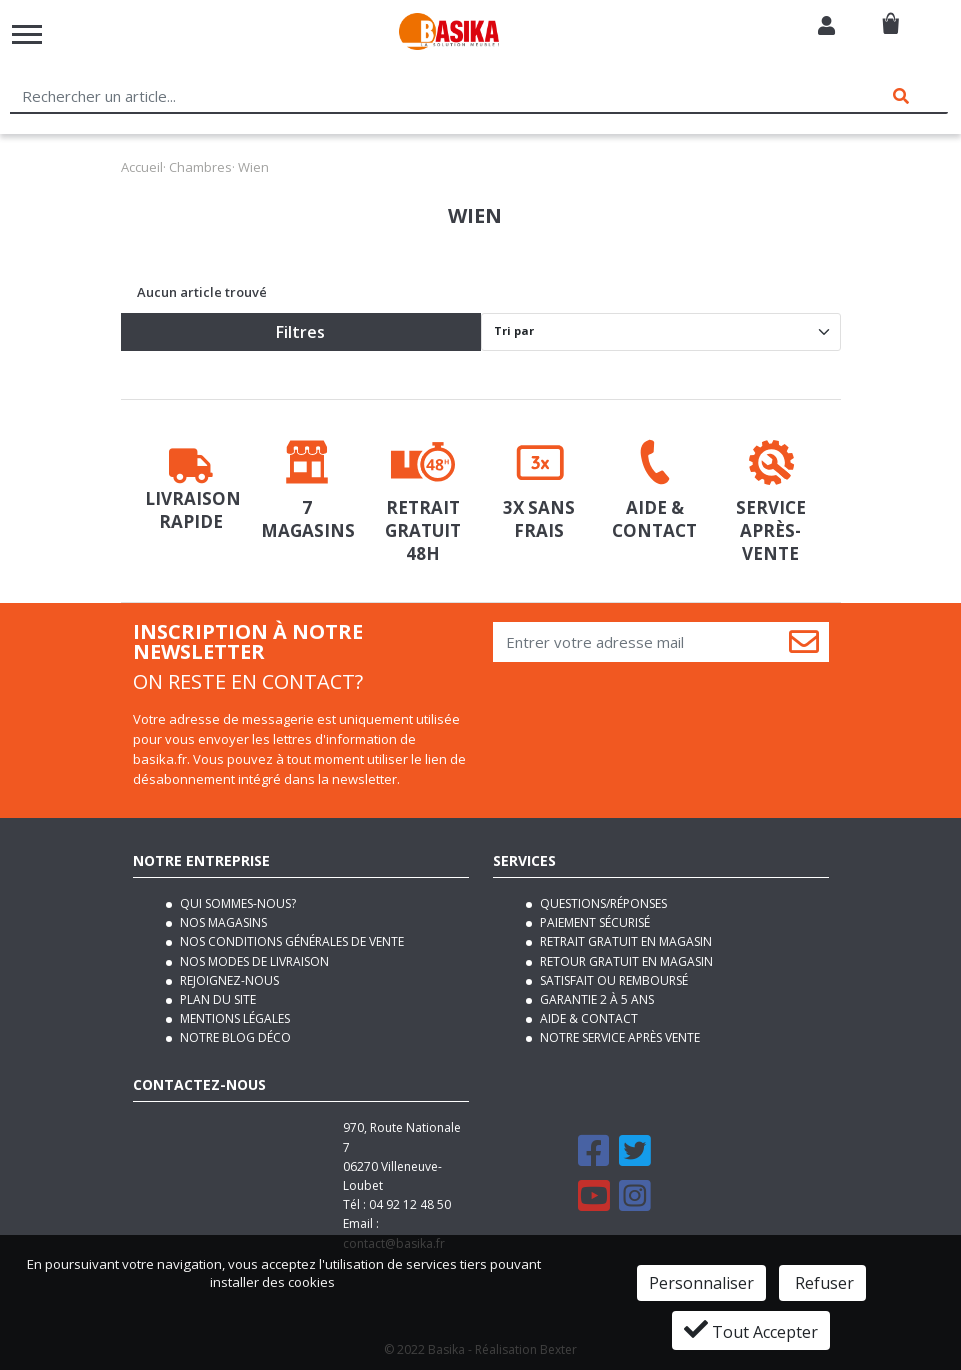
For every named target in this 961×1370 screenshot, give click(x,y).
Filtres (300, 332)
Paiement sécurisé (593, 922)
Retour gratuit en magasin (625, 961)
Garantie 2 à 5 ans (595, 999)
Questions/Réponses (602, 903)
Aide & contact (587, 1018)
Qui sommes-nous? (236, 903)
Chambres (200, 167)
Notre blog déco (234, 1037)
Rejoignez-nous (228, 980)
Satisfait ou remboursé (612, 980)
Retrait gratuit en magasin (624, 941)
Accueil (142, 167)
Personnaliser (701, 1283)
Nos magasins (222, 922)
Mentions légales (233, 1018)
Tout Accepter (751, 1330)
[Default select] (661, 332)
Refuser (822, 1283)
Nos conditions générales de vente (290, 941)
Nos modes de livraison (253, 961)
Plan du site (216, 999)
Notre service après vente (618, 1037)
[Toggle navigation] (27, 34)
